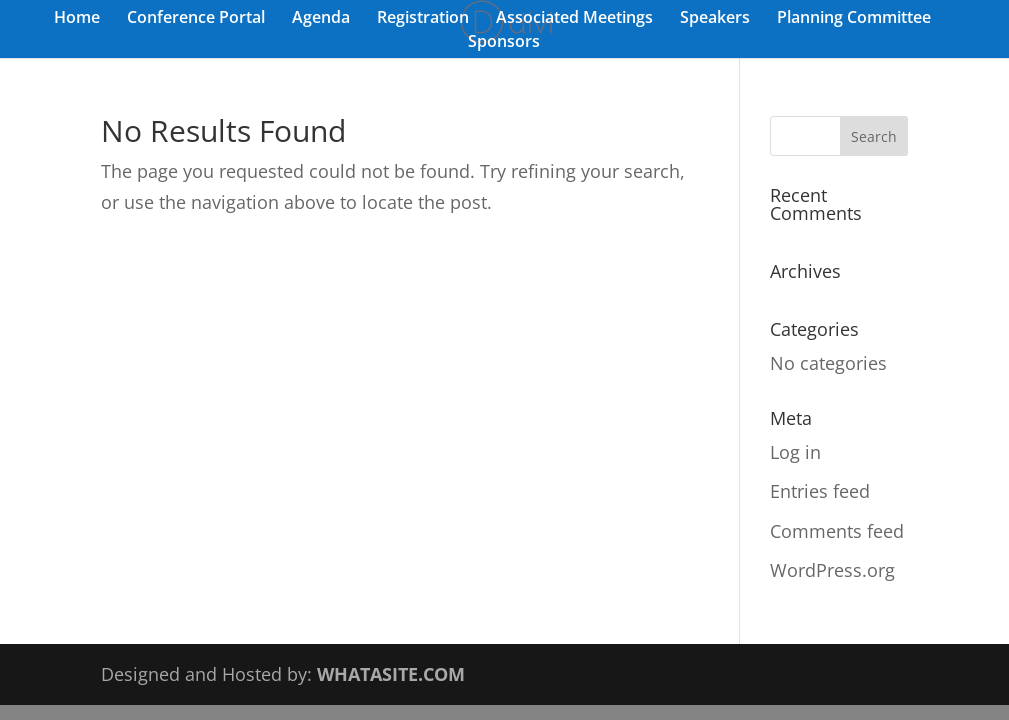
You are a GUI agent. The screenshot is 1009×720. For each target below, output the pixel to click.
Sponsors (504, 43)
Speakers (715, 19)
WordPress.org (832, 570)
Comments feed (837, 531)
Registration (423, 19)
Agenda (321, 19)
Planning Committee (854, 19)
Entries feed (820, 491)
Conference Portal (196, 19)
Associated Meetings (574, 19)
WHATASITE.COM (391, 674)
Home (77, 19)
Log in (795, 452)
